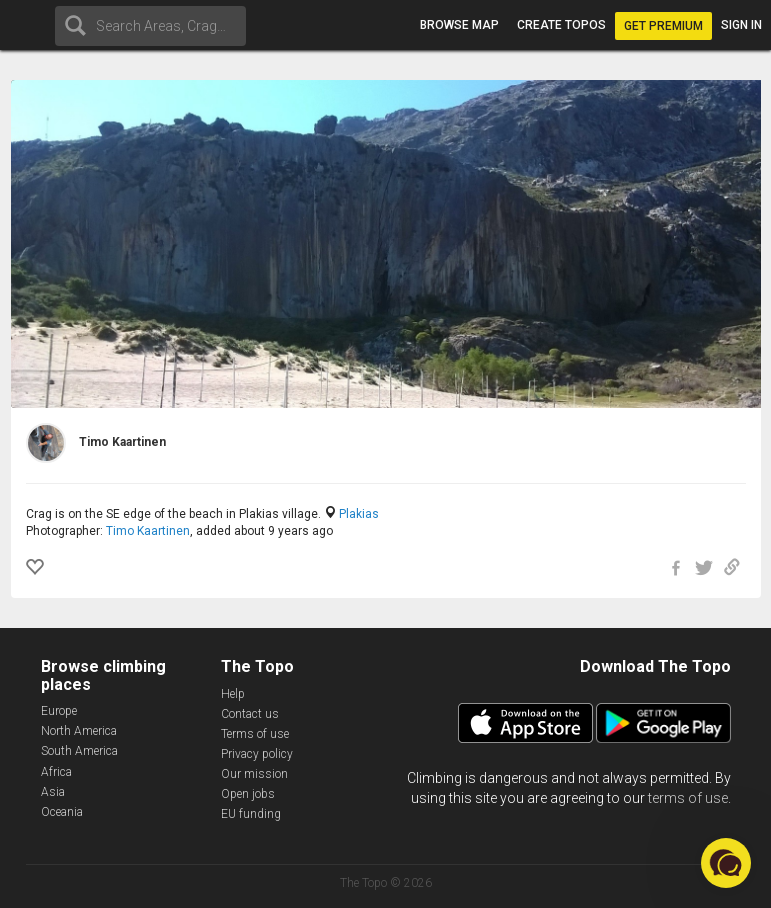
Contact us (250, 714)
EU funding (251, 814)
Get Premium (663, 26)
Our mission (254, 774)
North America (79, 731)
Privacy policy (257, 754)
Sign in (741, 25)
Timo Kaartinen (148, 531)
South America (79, 751)
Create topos (561, 25)
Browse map (459, 25)
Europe (59, 711)
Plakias (359, 514)
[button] (726, 863)
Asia (53, 792)
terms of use (688, 798)
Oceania (62, 812)
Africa (56, 772)
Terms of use (255, 734)
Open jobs (248, 794)
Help (233, 694)
